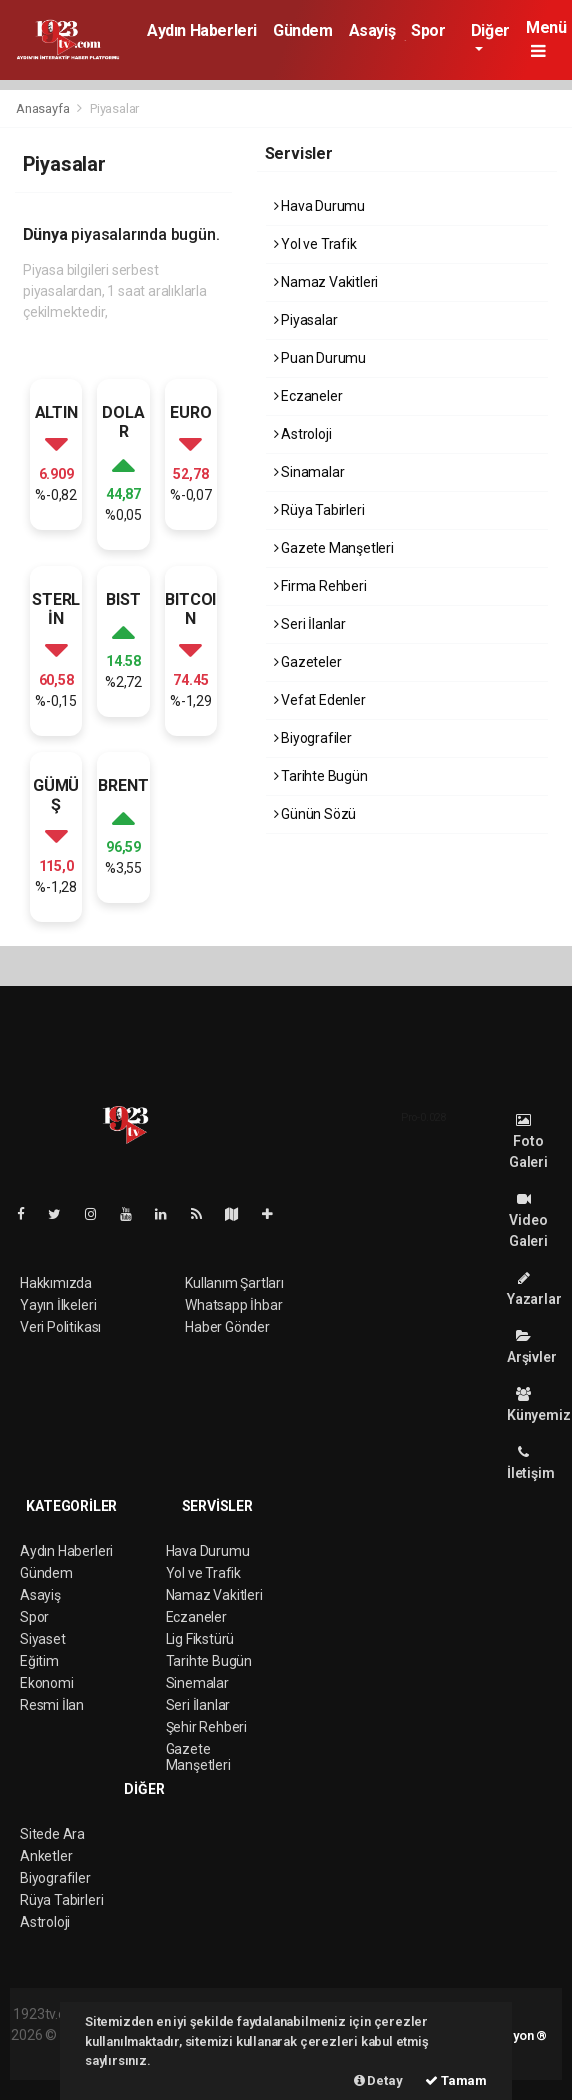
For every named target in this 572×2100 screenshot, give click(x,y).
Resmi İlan (52, 1705)
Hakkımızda (56, 1283)
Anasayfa (44, 108)
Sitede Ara (52, 1834)
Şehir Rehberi (207, 1727)
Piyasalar (114, 108)
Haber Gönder (227, 1327)
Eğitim (39, 1661)
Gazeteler (308, 662)
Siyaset (43, 1639)
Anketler (46, 1856)
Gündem (303, 30)
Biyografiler (313, 738)
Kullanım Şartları (234, 1283)
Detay (378, 2080)
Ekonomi (47, 1683)
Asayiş (372, 30)
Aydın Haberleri (202, 30)
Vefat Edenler (320, 700)
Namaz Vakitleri (326, 282)
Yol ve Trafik (315, 244)
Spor (428, 30)
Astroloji (303, 434)
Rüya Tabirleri (319, 510)
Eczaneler (308, 396)
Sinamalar (309, 472)
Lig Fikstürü (200, 1639)
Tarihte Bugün (321, 776)
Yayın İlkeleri (58, 1305)
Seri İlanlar (310, 624)
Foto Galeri (528, 1141)
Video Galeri (528, 1220)
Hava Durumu (320, 206)
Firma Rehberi (320, 586)
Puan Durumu (320, 358)
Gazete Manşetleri (334, 548)
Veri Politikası (60, 1327)
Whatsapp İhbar (233, 1305)
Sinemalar (197, 1683)
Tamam (456, 2080)
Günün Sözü (315, 814)
